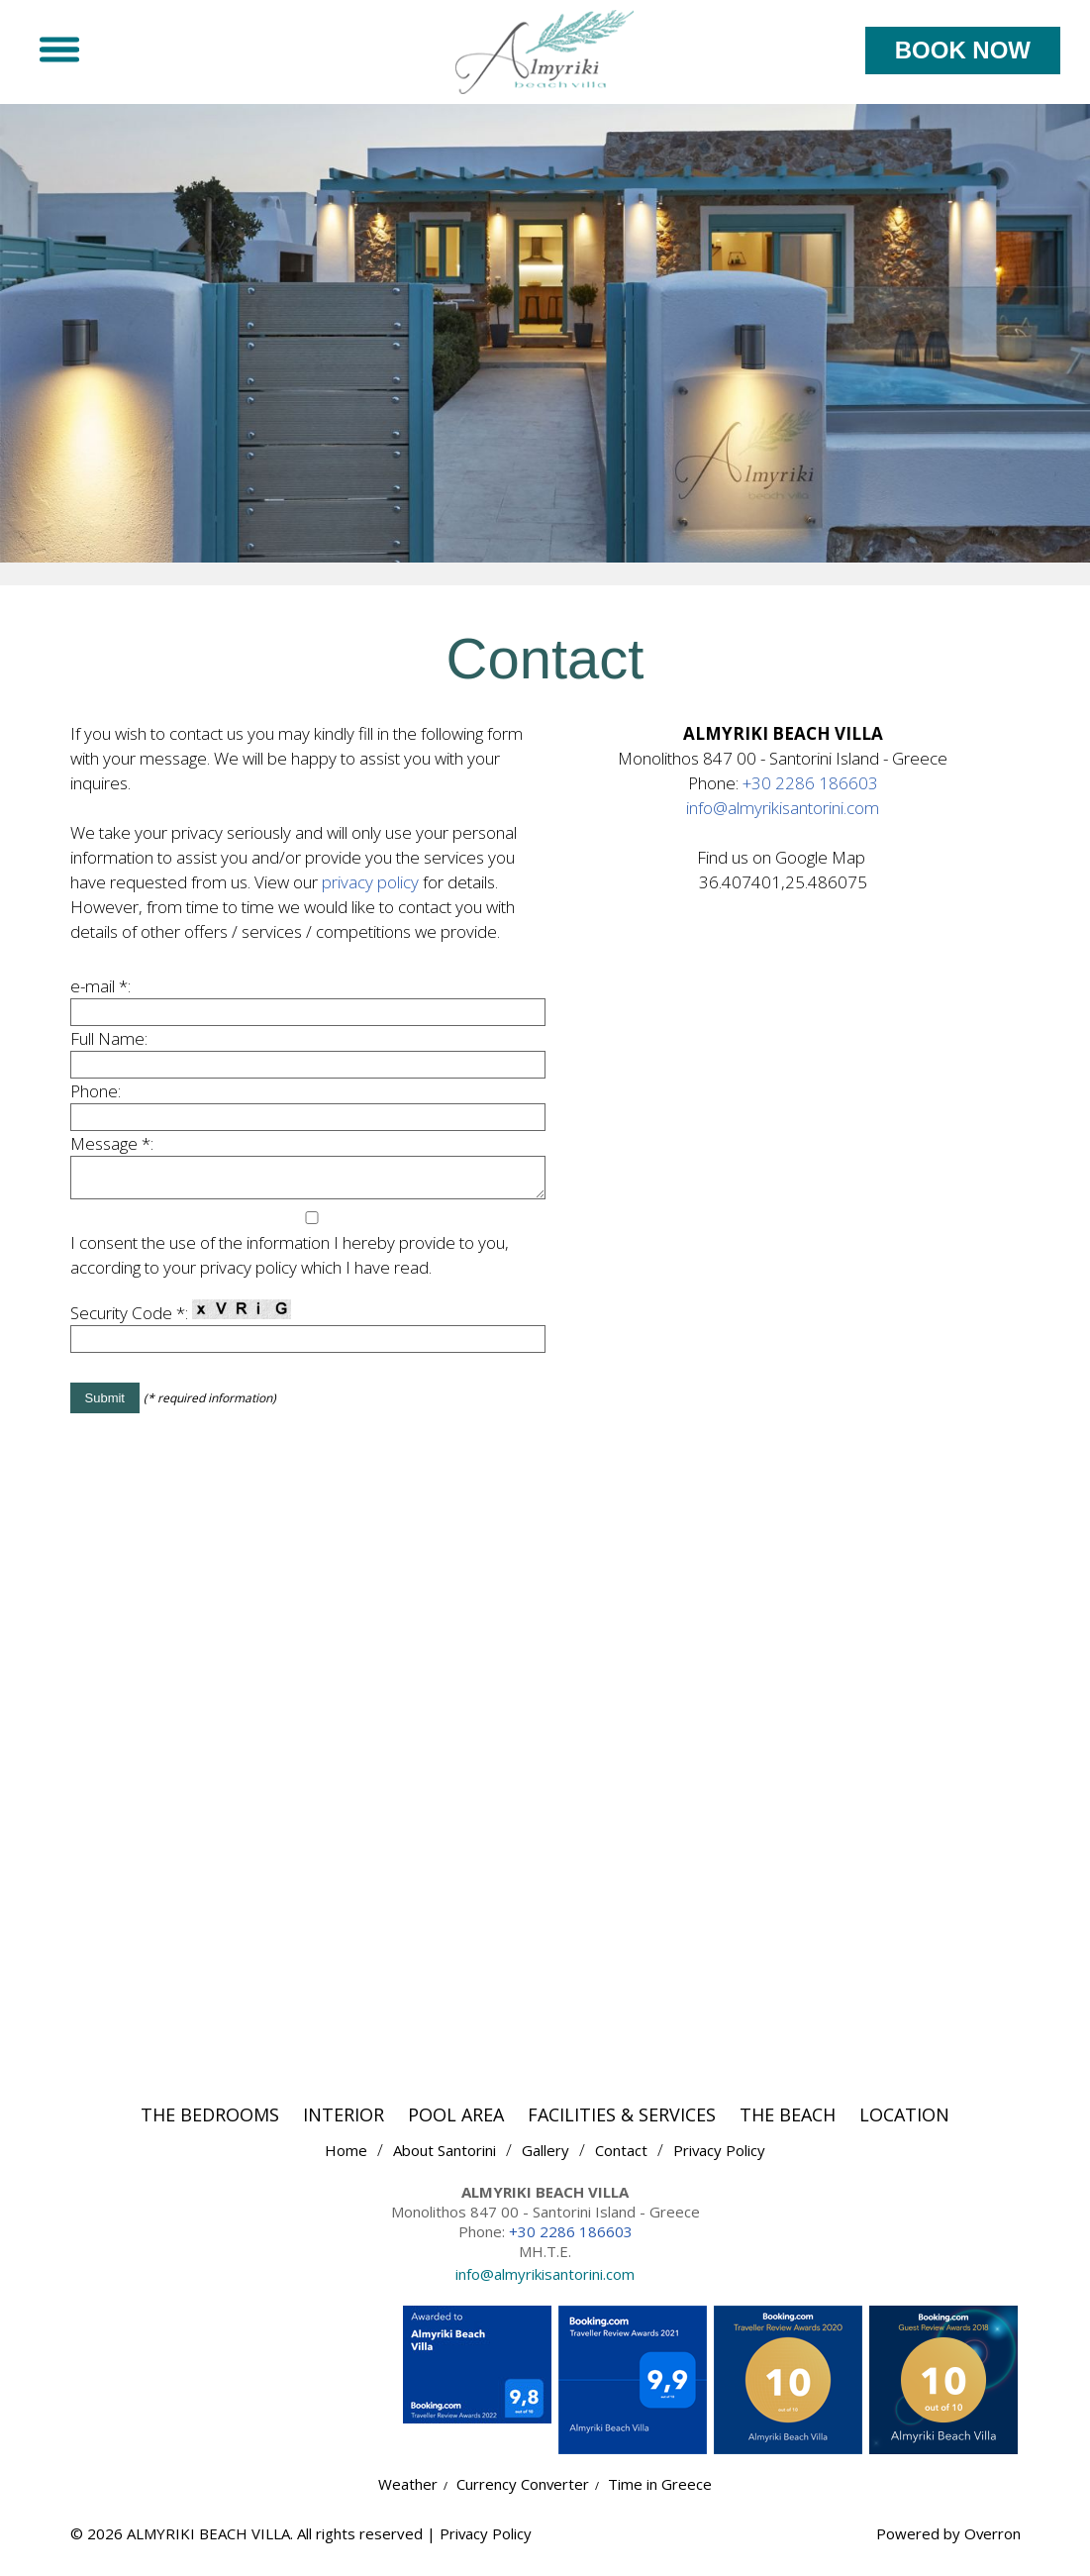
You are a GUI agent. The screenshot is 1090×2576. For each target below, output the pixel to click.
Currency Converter (523, 2497)
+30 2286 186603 (810, 789)
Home (346, 2163)
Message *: (111, 1150)
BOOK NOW (963, 50)
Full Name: (109, 1045)
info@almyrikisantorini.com (782, 814)
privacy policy (370, 888)
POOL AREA (456, 2127)
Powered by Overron (948, 2546)
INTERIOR (343, 2127)
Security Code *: (180, 1325)
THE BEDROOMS (210, 2127)
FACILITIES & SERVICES (622, 2127)
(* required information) (210, 1410)
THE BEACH (788, 2127)
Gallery (545, 2163)
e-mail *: (100, 992)
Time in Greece (661, 2497)
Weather (408, 2497)
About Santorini (444, 2163)
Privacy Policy (719, 2163)
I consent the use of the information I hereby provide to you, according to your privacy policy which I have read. (289, 1267)
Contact (621, 2163)
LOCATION (904, 2127)
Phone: (95, 1097)
